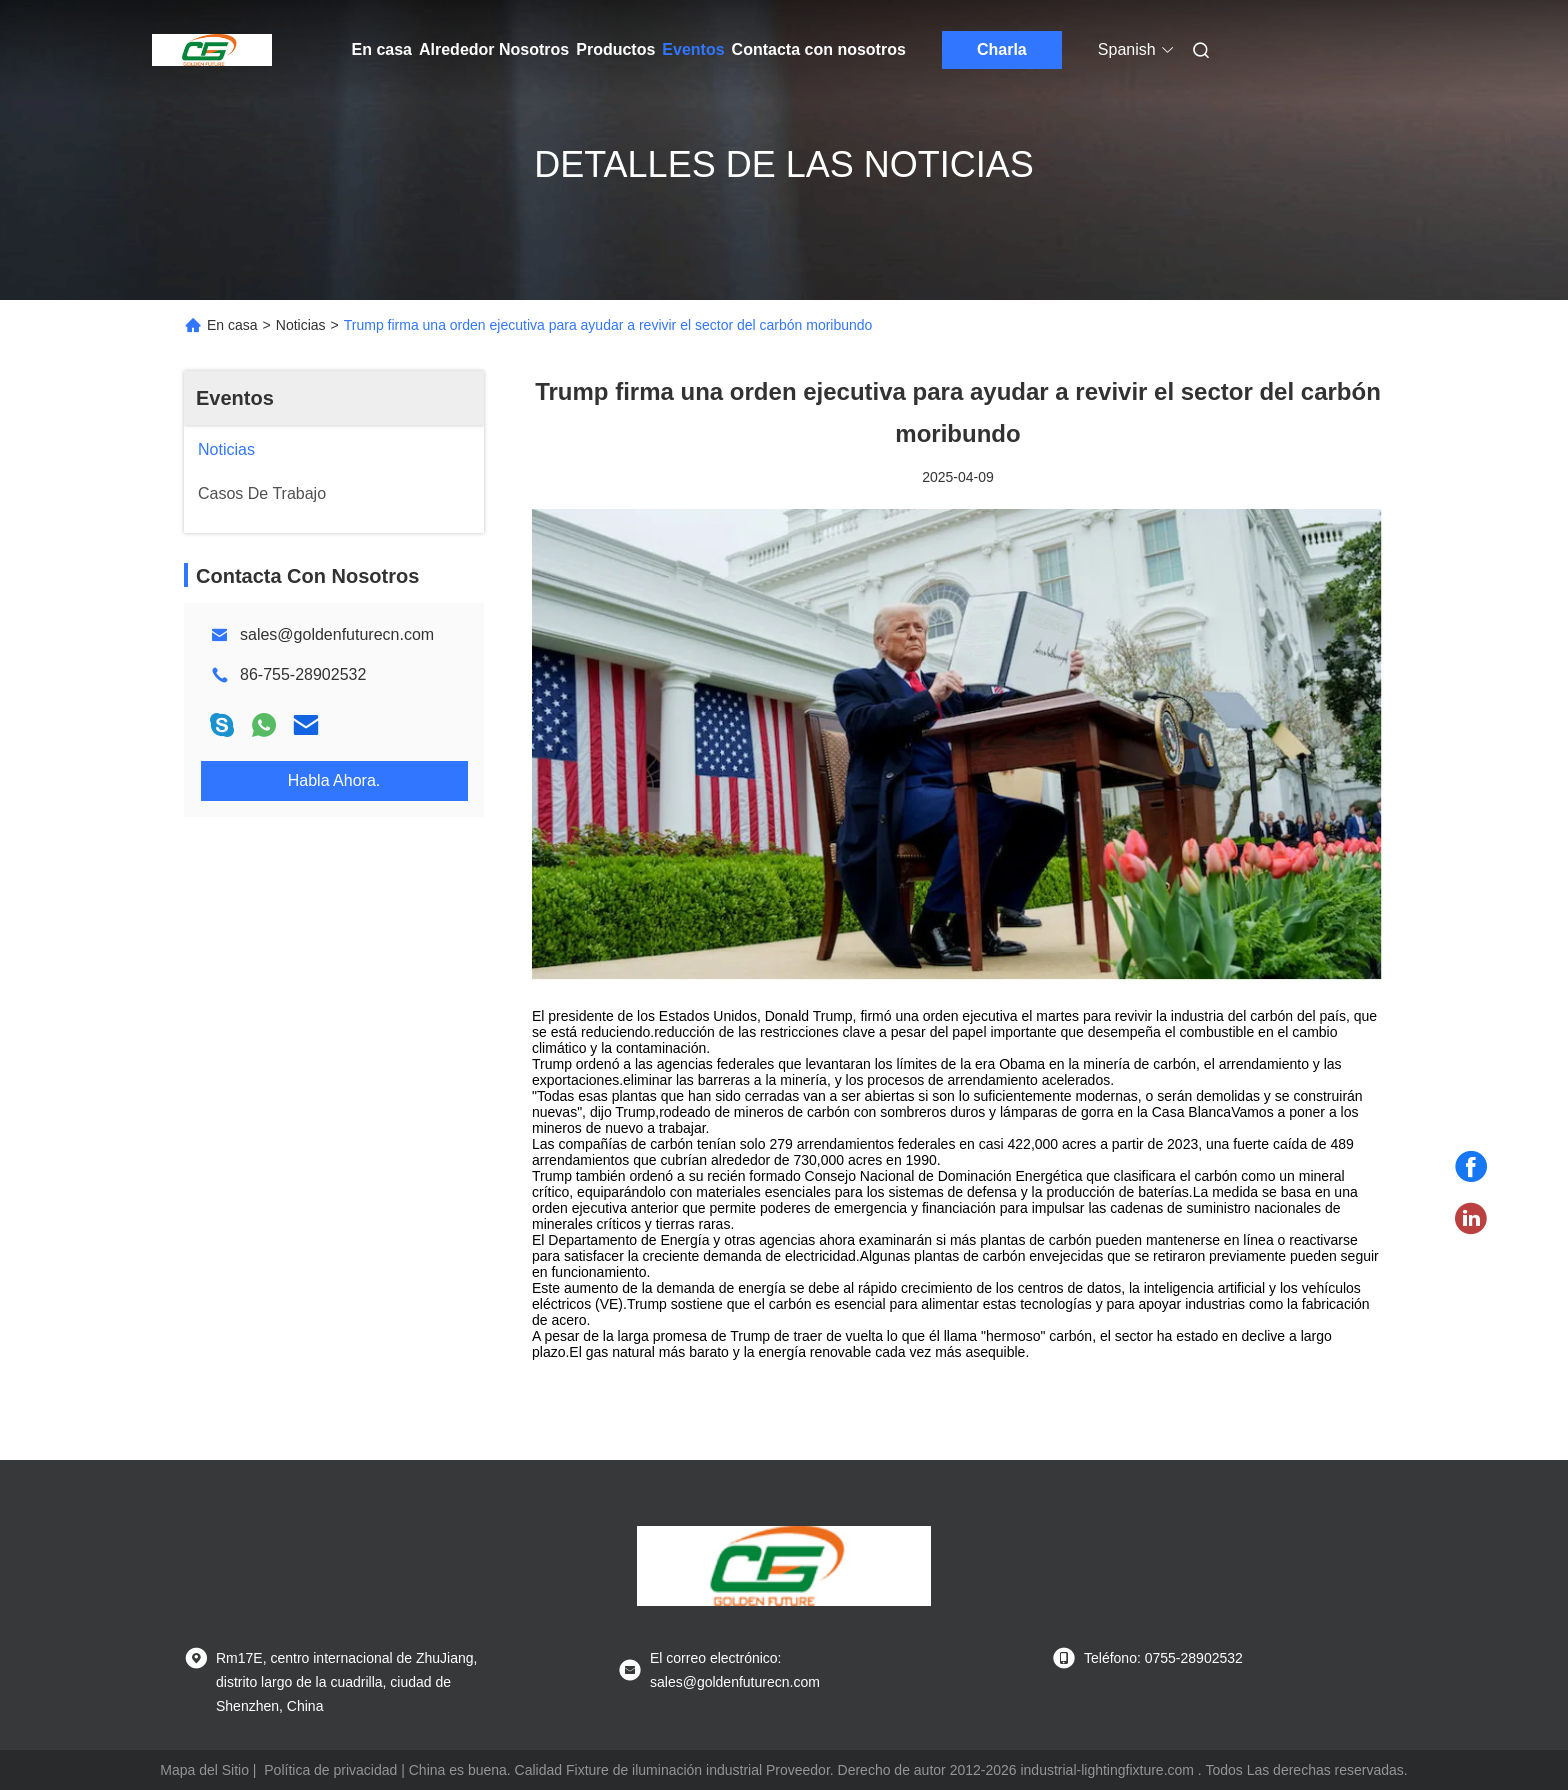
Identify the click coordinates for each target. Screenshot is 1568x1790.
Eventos (693, 49)
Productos (615, 49)
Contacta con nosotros (819, 49)
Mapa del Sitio (204, 1770)
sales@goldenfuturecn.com (337, 634)
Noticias (301, 325)
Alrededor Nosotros (494, 49)
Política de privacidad (330, 1770)
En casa (382, 49)
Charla (1002, 49)
